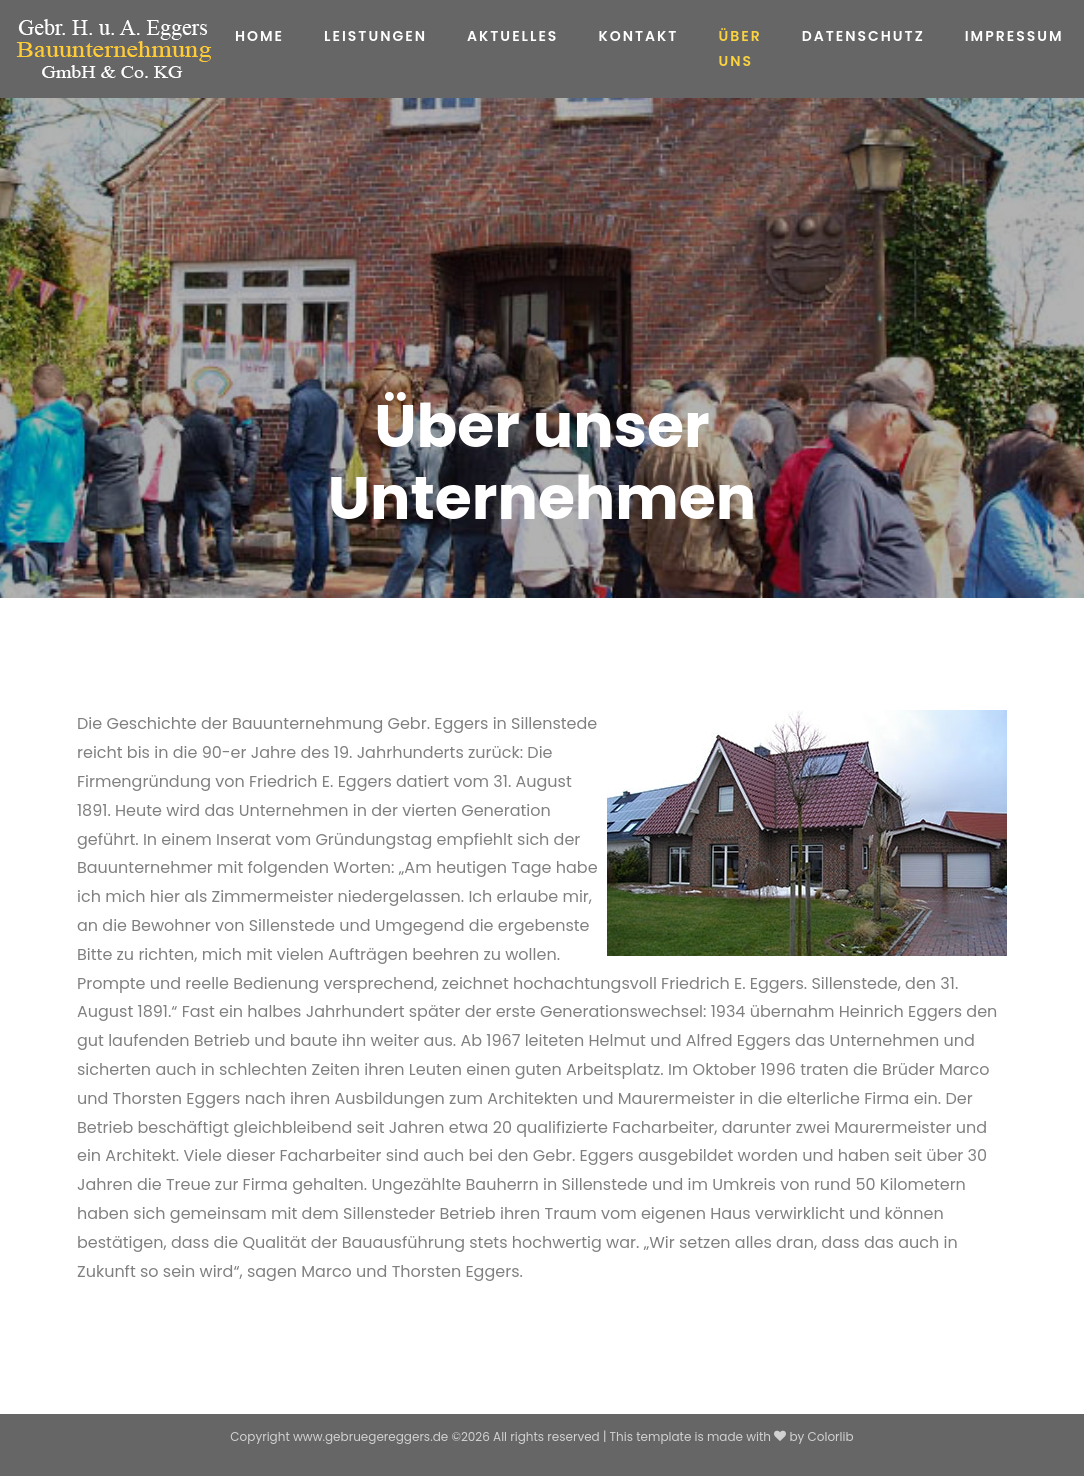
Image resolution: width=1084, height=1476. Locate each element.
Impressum (1014, 36)
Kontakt (638, 36)
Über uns (739, 48)
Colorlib (831, 1436)
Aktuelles (512, 36)
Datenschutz (863, 36)
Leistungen (375, 36)
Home (259, 36)
